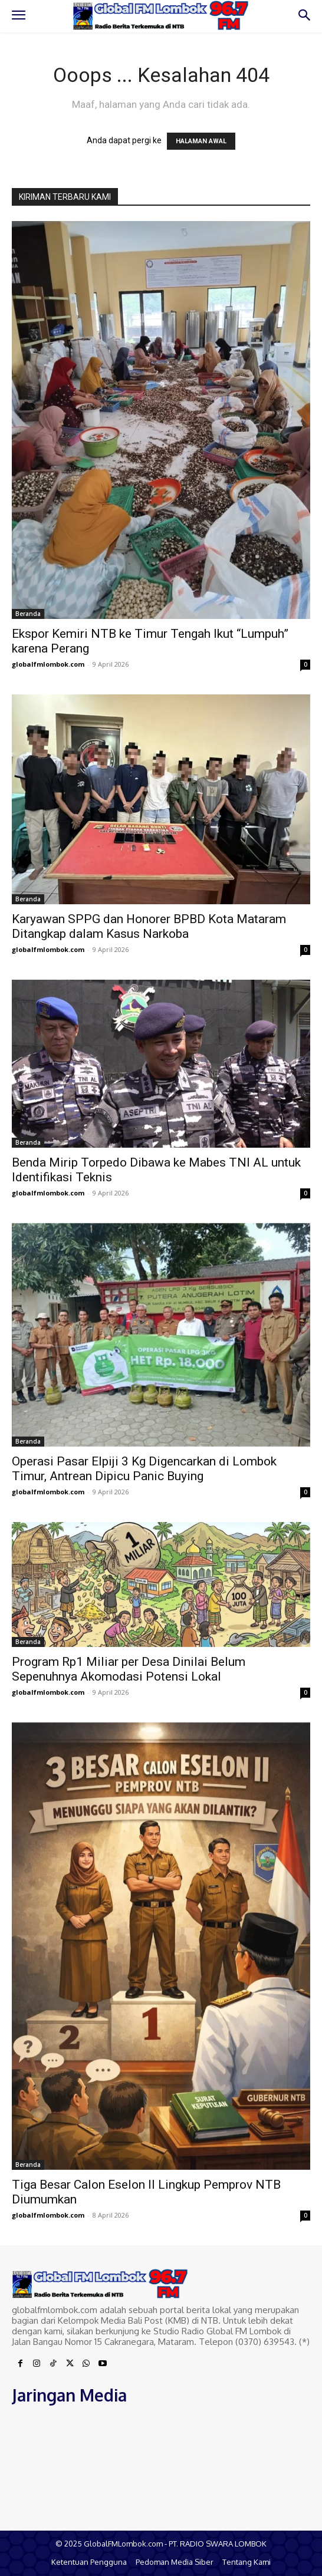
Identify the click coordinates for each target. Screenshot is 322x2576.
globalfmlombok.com (48, 664)
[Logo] (161, 16)
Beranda (28, 614)
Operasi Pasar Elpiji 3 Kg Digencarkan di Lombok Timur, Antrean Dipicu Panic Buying (144, 1468)
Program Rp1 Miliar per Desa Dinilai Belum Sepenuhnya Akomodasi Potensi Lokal (128, 1669)
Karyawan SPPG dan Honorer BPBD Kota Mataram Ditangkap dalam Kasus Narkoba (149, 926)
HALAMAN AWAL (201, 141)
